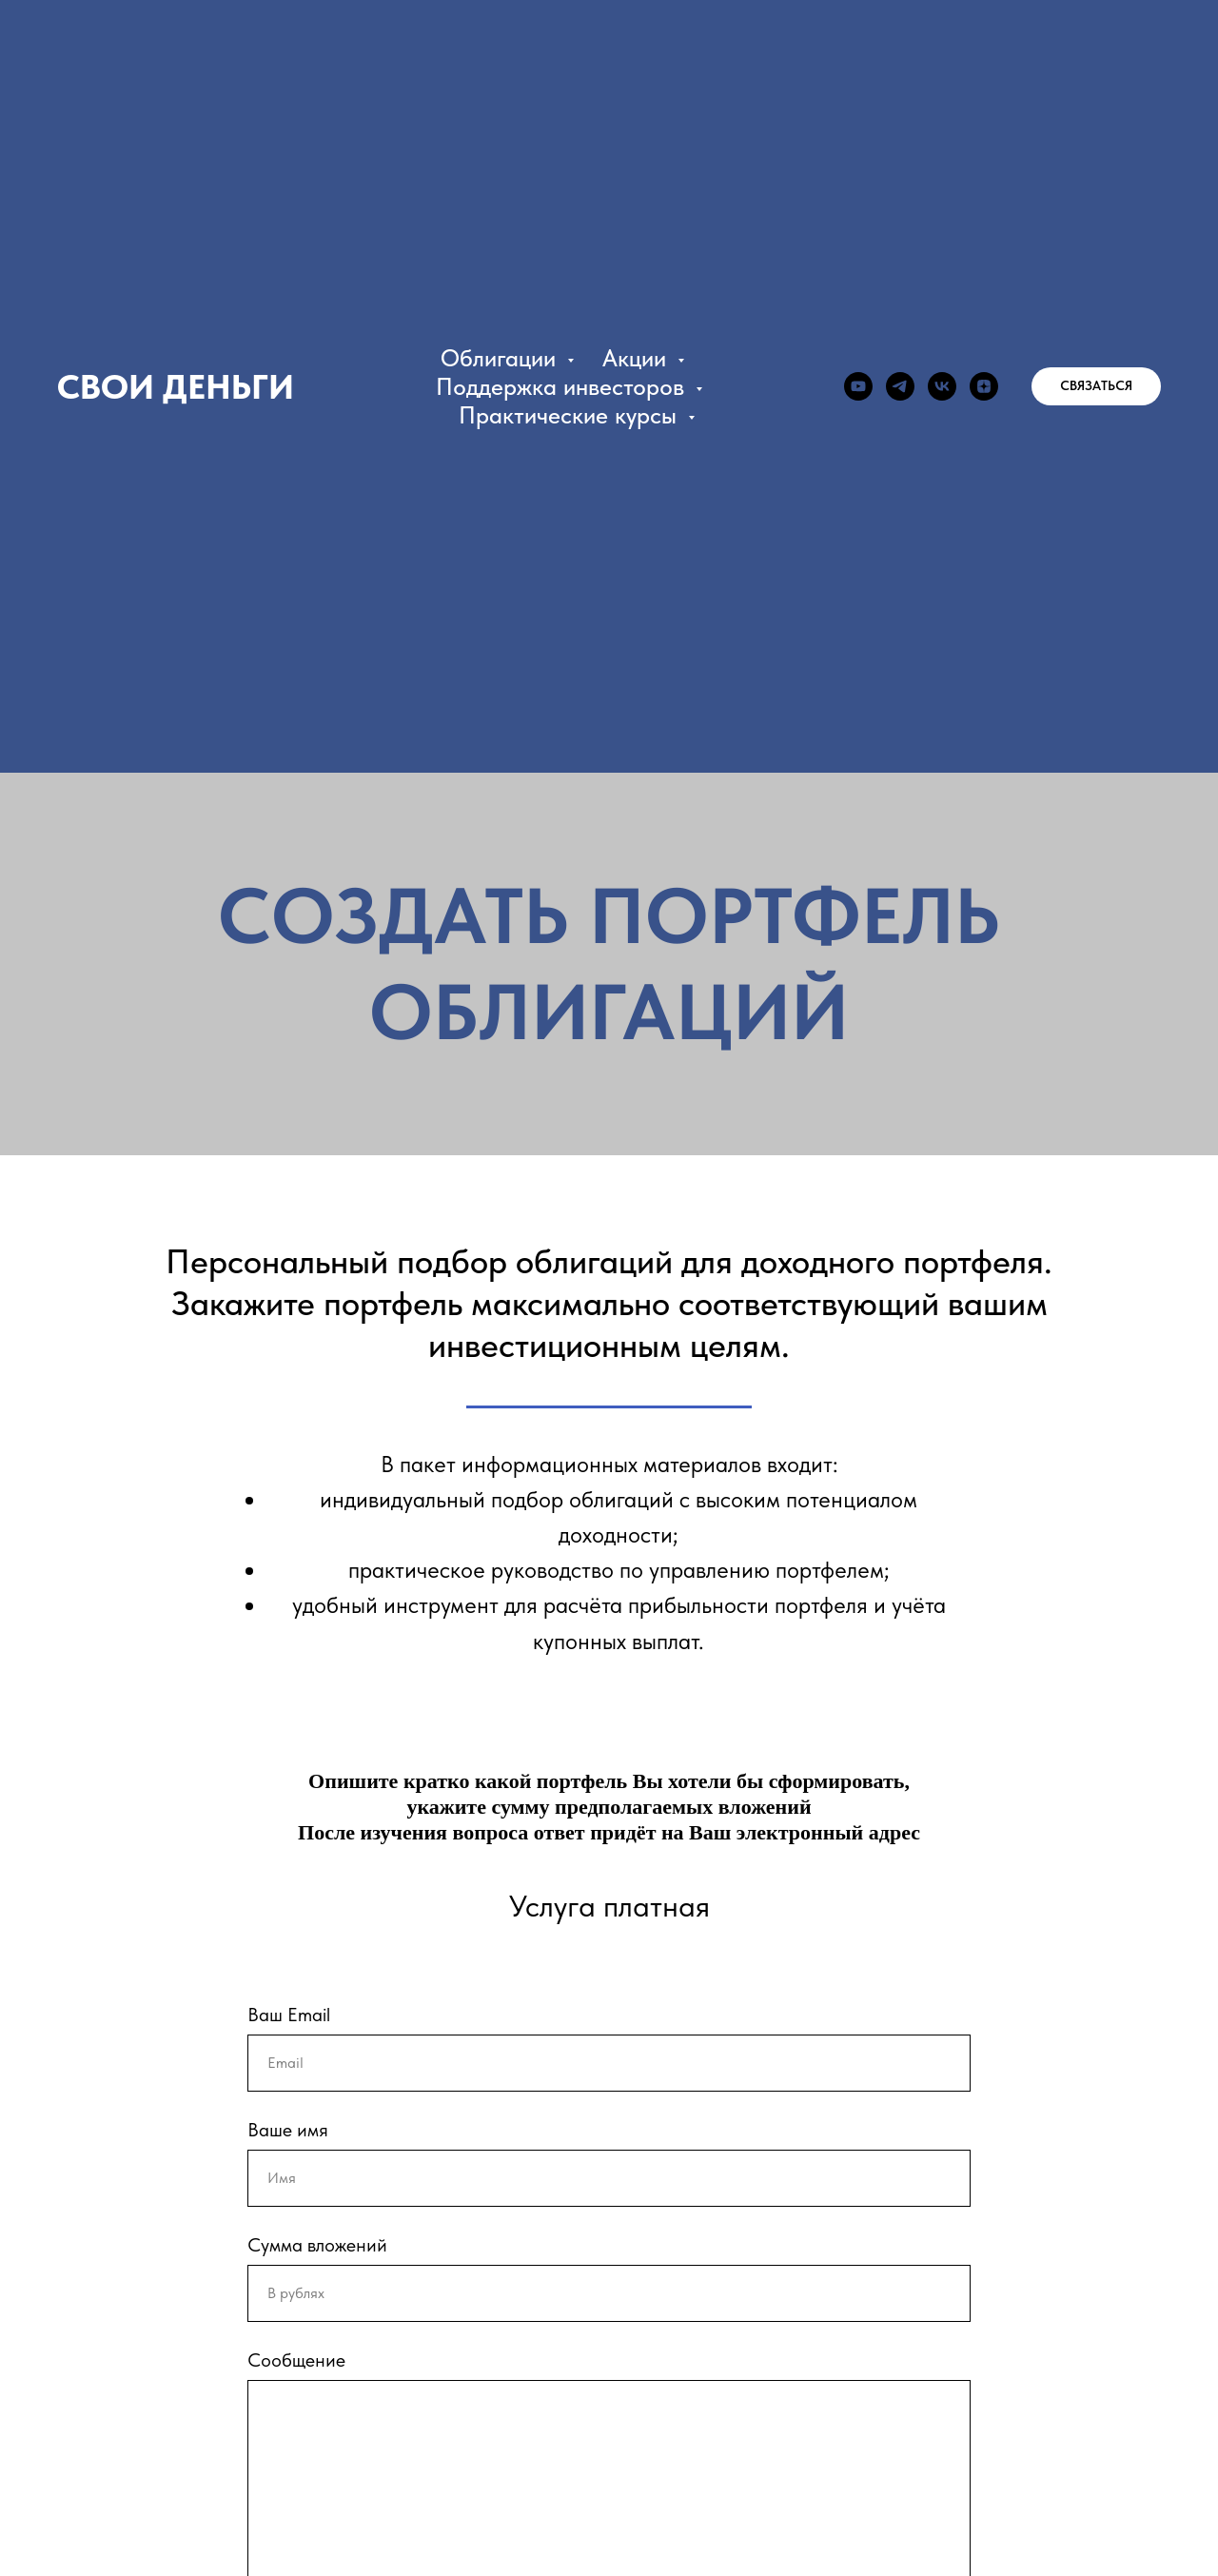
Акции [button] (637, 358)
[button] (1096, 386)
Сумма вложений (317, 2244)
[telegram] (900, 386)
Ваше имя (287, 2129)
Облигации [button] (501, 358)
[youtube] (858, 386)
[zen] (984, 386)
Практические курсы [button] (571, 415)
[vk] (942, 386)
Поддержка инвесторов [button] (563, 386)
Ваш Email (288, 2014)
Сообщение (296, 2360)
